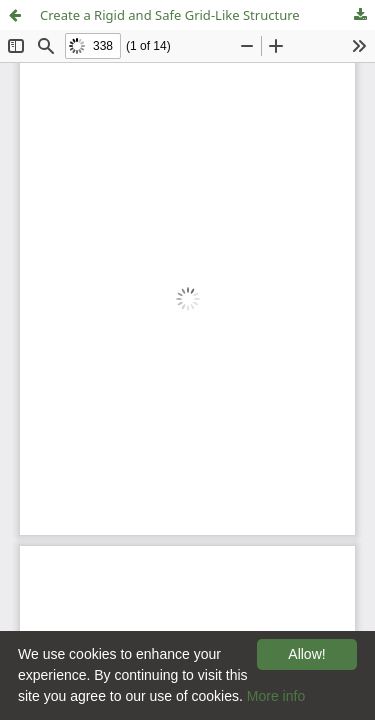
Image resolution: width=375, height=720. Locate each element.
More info (276, 696)
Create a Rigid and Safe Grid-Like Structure (170, 15)
